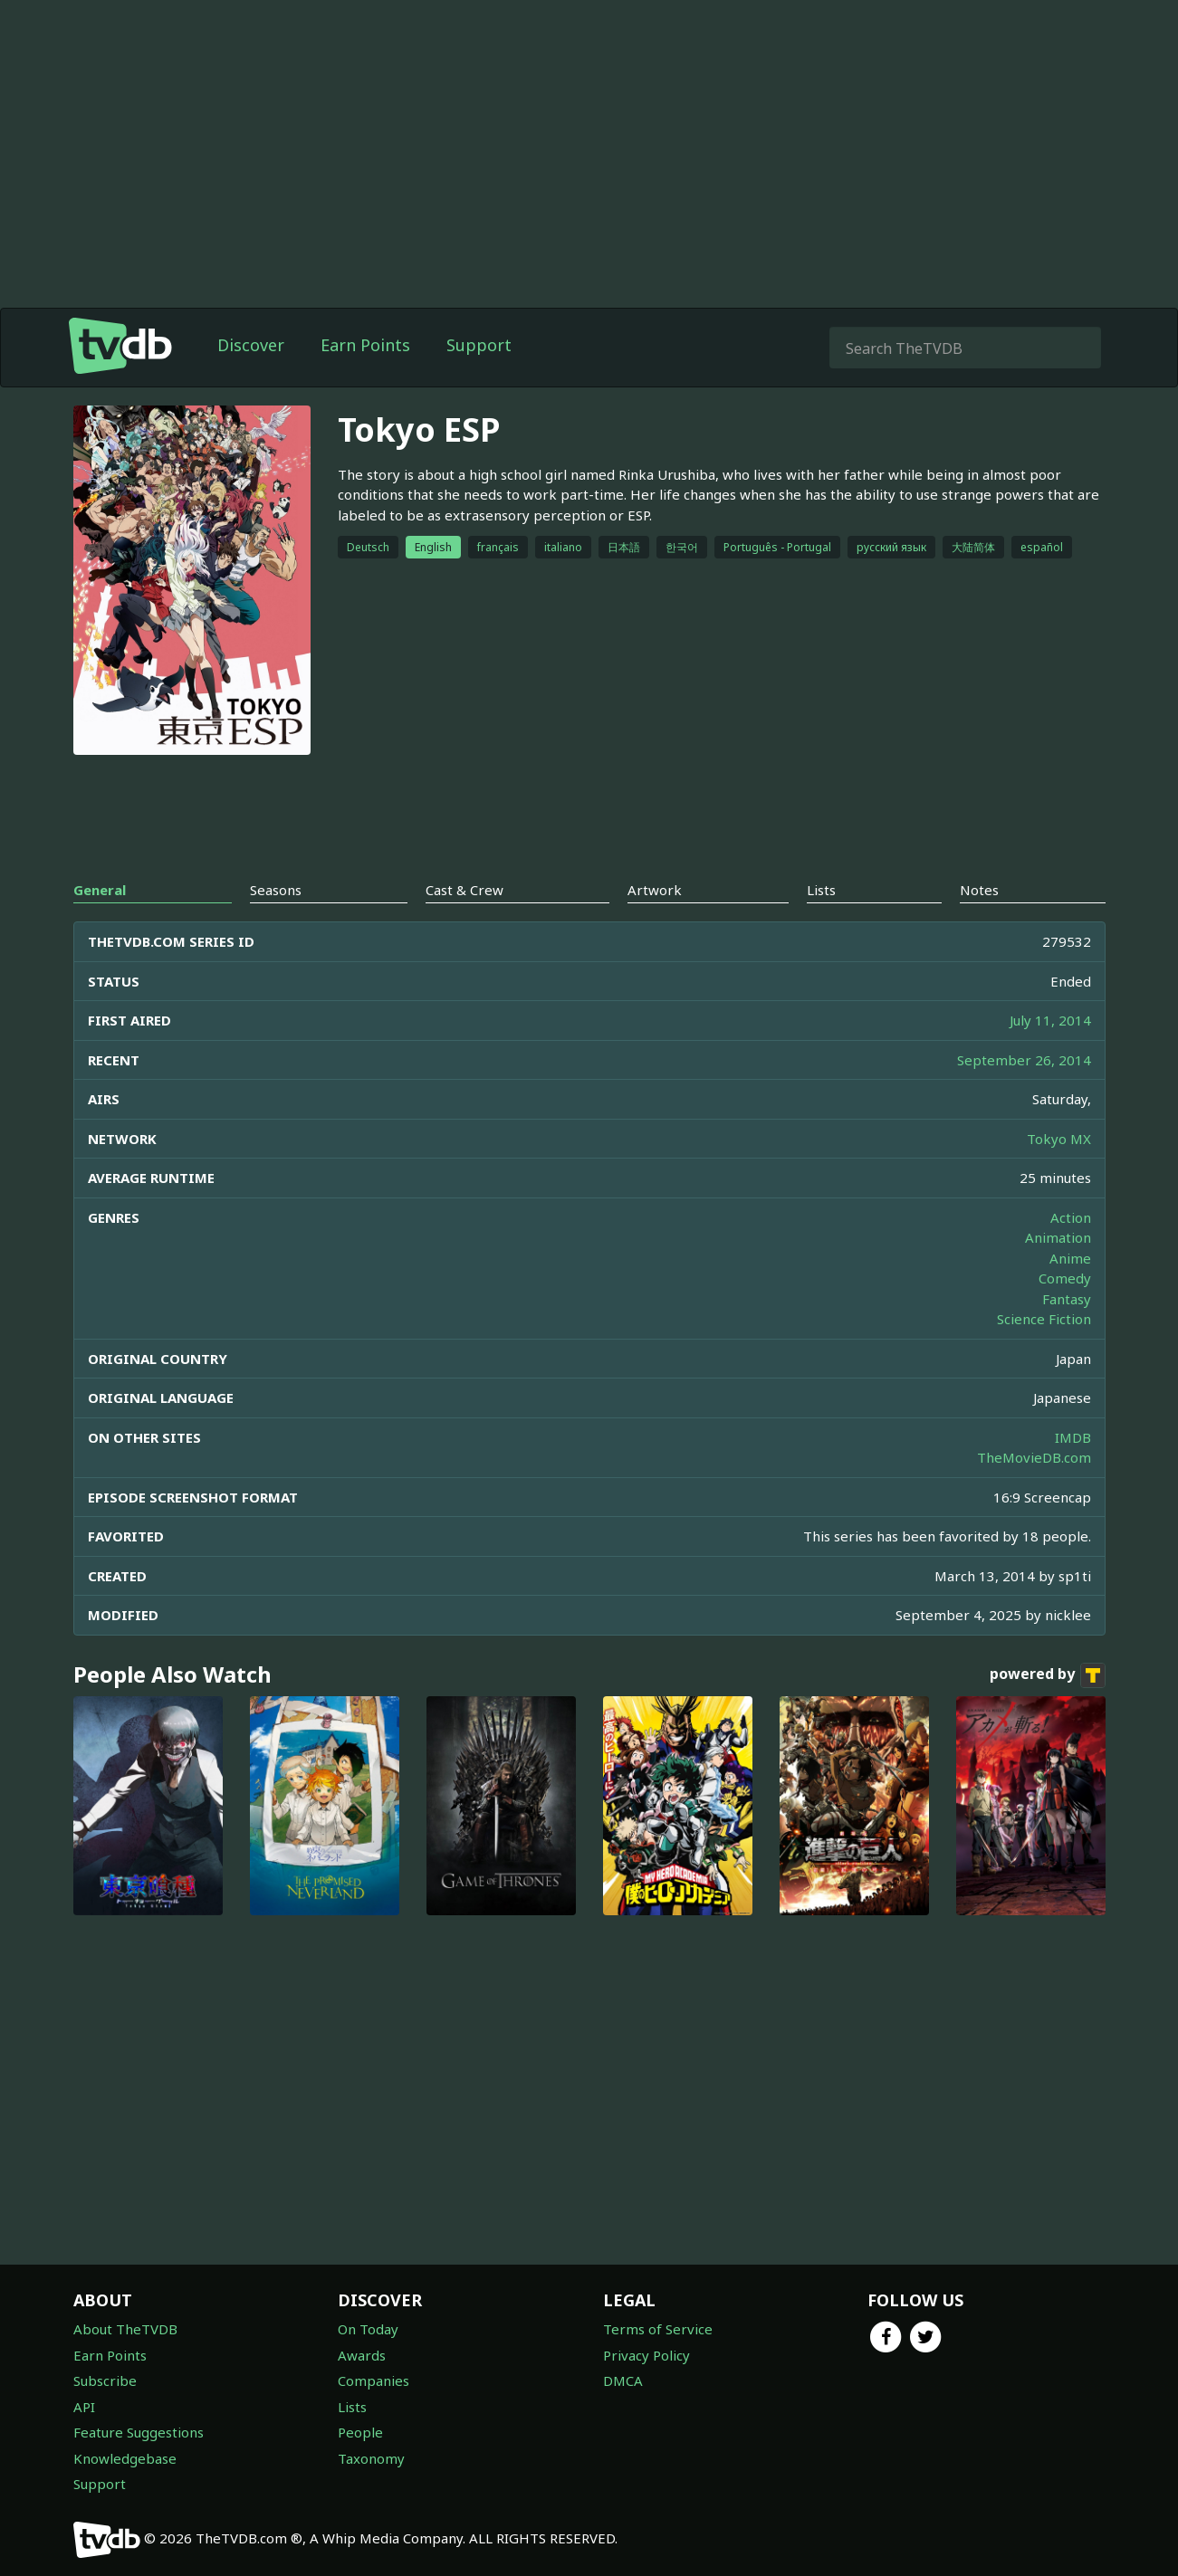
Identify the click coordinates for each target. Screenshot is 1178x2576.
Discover (250, 345)
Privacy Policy (646, 2355)
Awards (362, 2355)
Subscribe (105, 2380)
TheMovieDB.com (1034, 1457)
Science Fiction (1044, 1319)
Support (479, 345)
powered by (1048, 1675)
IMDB (1073, 1437)
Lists (352, 2407)
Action (1070, 1217)
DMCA (623, 2380)
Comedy (1065, 1278)
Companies (373, 2380)
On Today (368, 2329)
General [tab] (99, 890)
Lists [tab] (821, 890)
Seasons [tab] (276, 890)
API (84, 2407)
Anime (1070, 1258)
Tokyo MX (1059, 1139)
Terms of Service (658, 2329)
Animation (1058, 1237)
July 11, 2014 (1050, 1020)
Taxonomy (371, 2458)
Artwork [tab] (654, 890)
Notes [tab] (979, 890)
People (360, 2432)
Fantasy (1066, 1299)
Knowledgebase (125, 2458)
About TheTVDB (125, 2329)
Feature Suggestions (138, 2432)
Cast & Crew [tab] (464, 890)
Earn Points (365, 345)
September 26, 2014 (1024, 1060)
